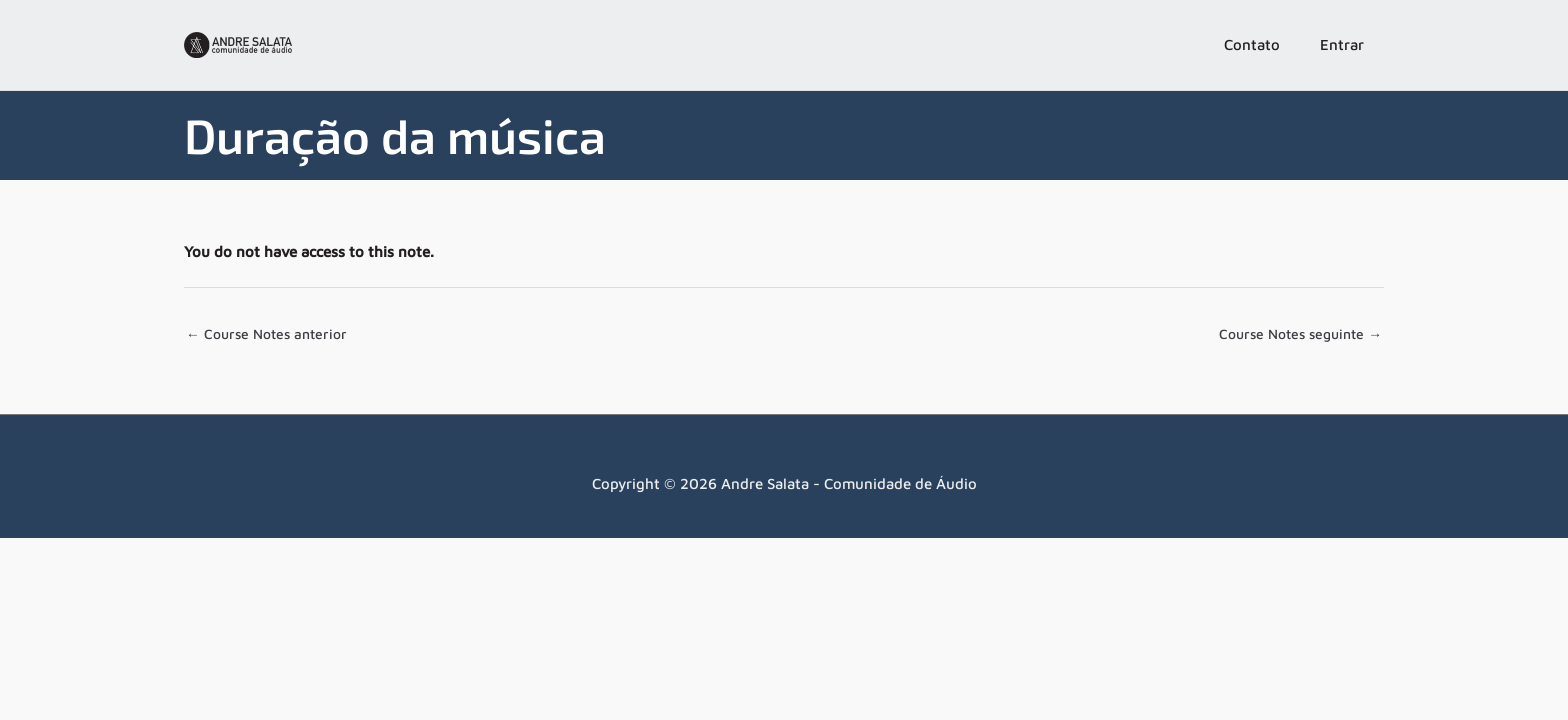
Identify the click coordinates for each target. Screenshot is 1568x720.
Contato (1252, 44)
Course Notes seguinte (1294, 335)
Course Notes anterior (272, 335)
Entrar (1342, 44)
